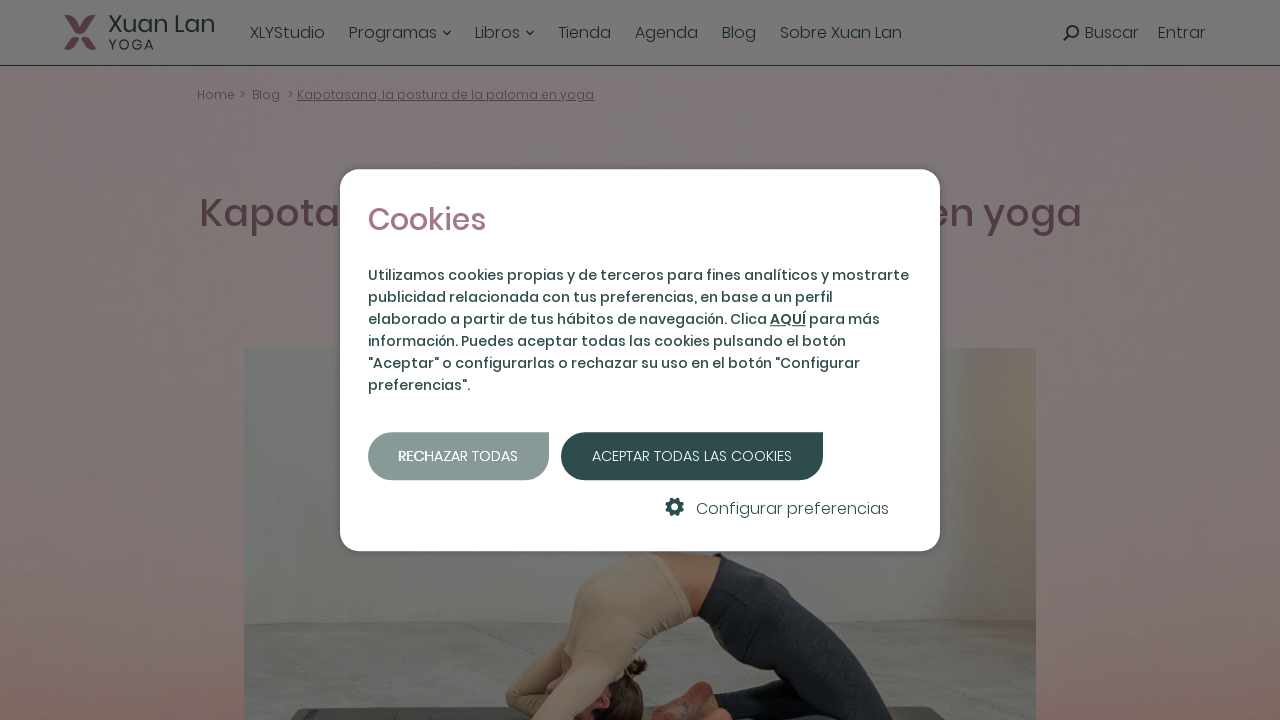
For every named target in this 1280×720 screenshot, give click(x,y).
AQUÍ (788, 319)
